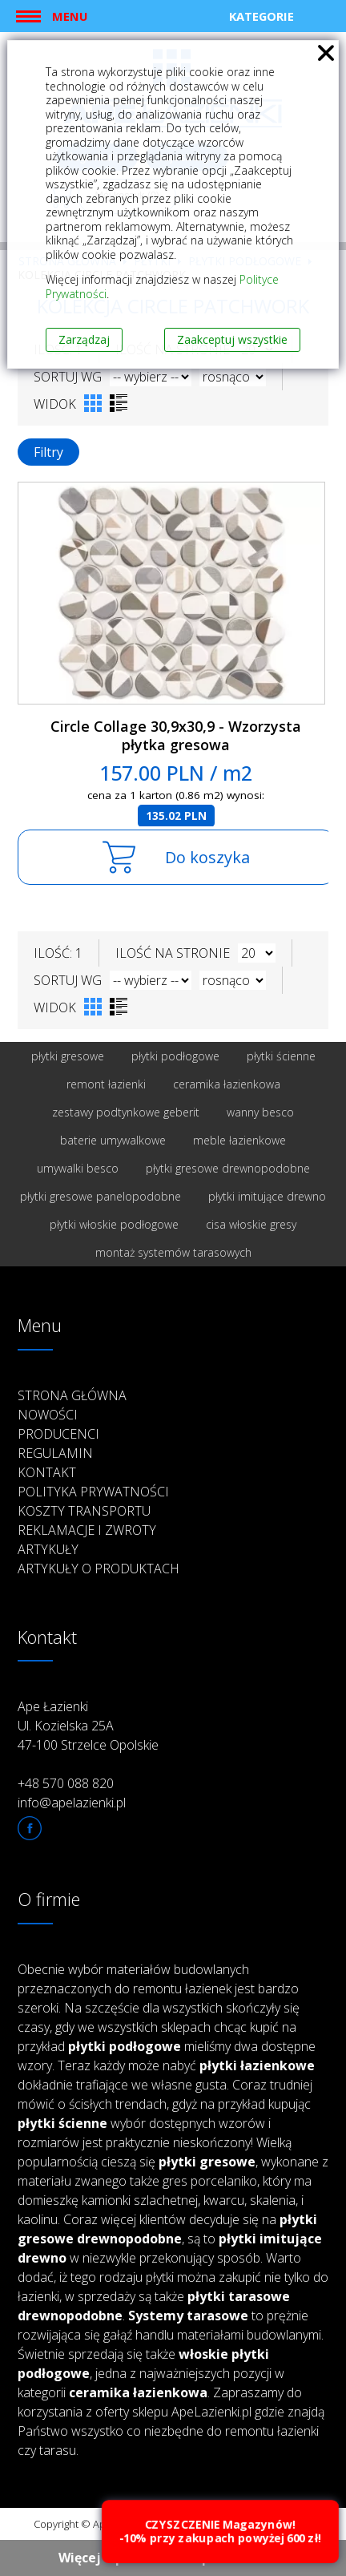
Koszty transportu (84, 1511)
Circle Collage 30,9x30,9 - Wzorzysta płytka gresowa (175, 735)
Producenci (58, 1434)
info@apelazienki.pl (72, 1802)
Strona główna (72, 1395)
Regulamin (55, 1453)
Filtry (48, 452)
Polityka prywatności (93, 1491)
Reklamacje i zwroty (87, 1530)
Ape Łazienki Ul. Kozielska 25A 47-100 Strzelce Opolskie (88, 1726)
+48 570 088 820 (66, 1783)
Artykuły (48, 1549)
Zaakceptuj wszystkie (232, 339)
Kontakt (47, 1472)
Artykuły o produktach (98, 1568)
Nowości (48, 1414)
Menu (69, 16)
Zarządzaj (84, 339)
